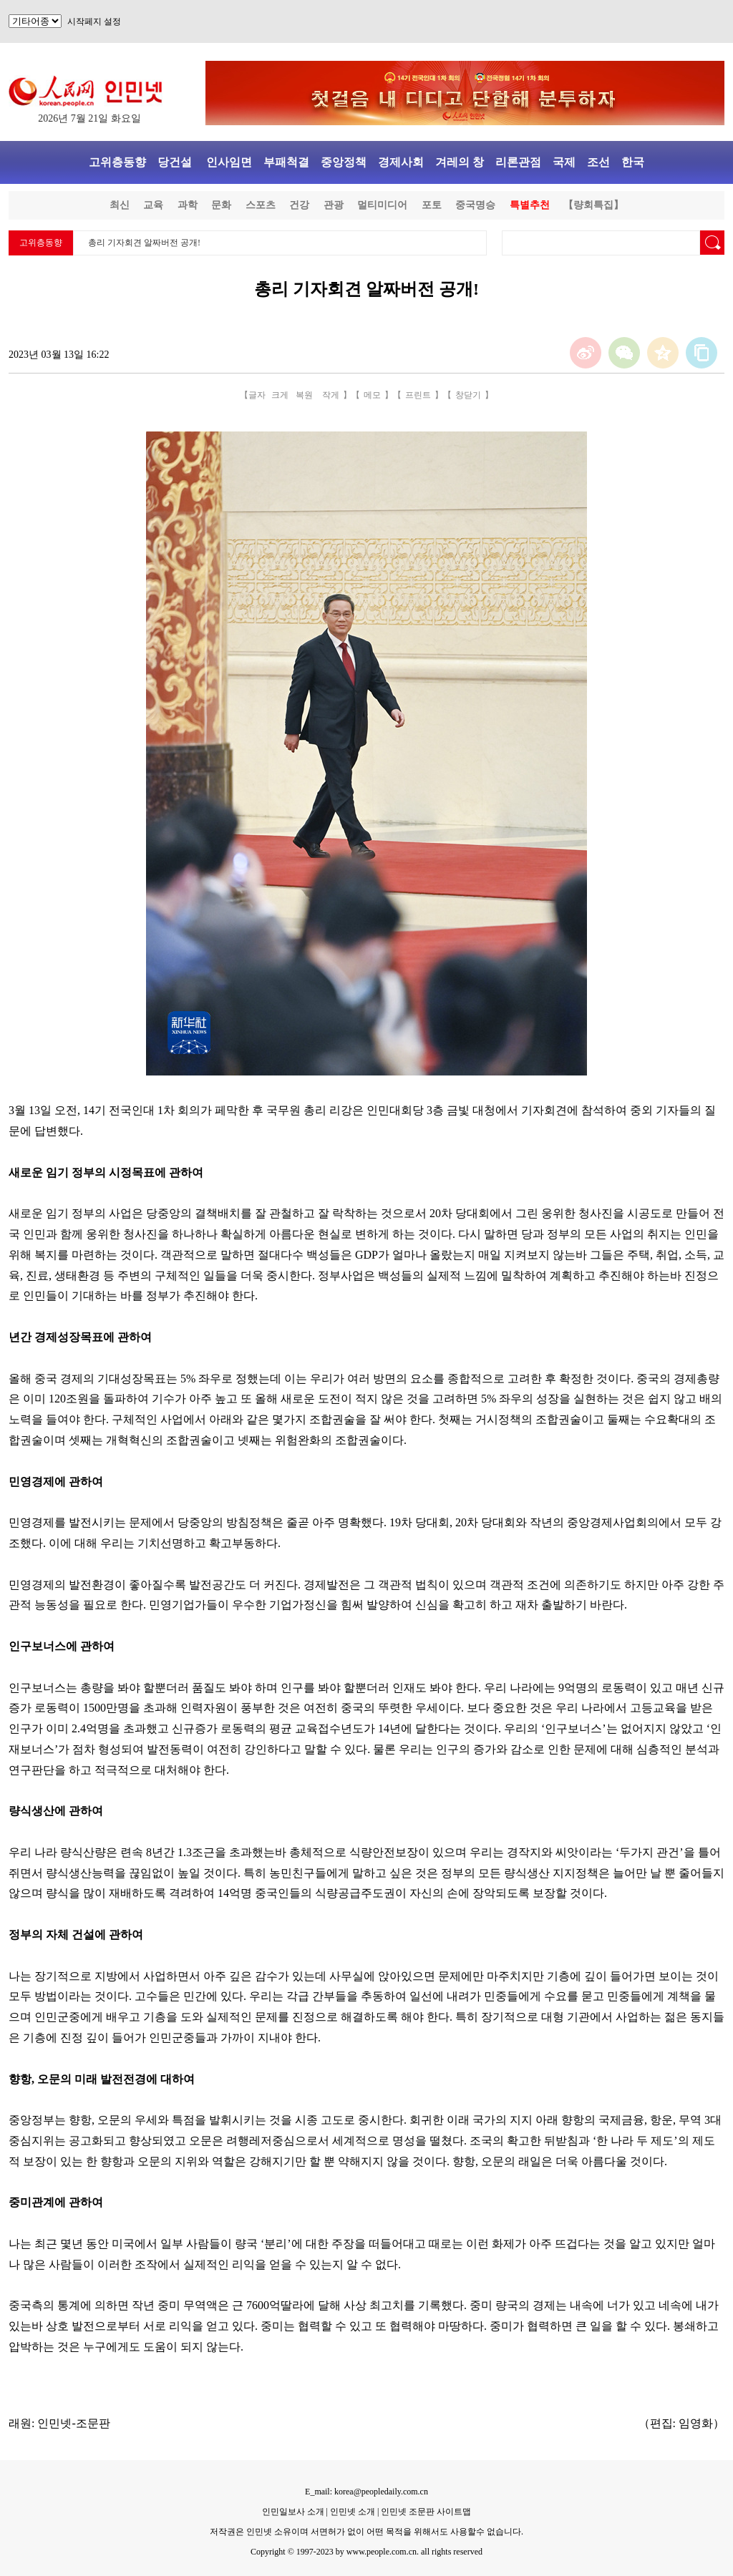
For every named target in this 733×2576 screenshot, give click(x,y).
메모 (372, 395)
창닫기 (468, 395)
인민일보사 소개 (293, 2512)
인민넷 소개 (351, 2512)
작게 (330, 395)
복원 (304, 395)
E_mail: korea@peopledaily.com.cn (366, 2492)
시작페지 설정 (94, 21)
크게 (279, 395)
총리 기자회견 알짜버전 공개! (144, 243)
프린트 (418, 395)
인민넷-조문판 (73, 2423)
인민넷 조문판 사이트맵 (426, 2512)
